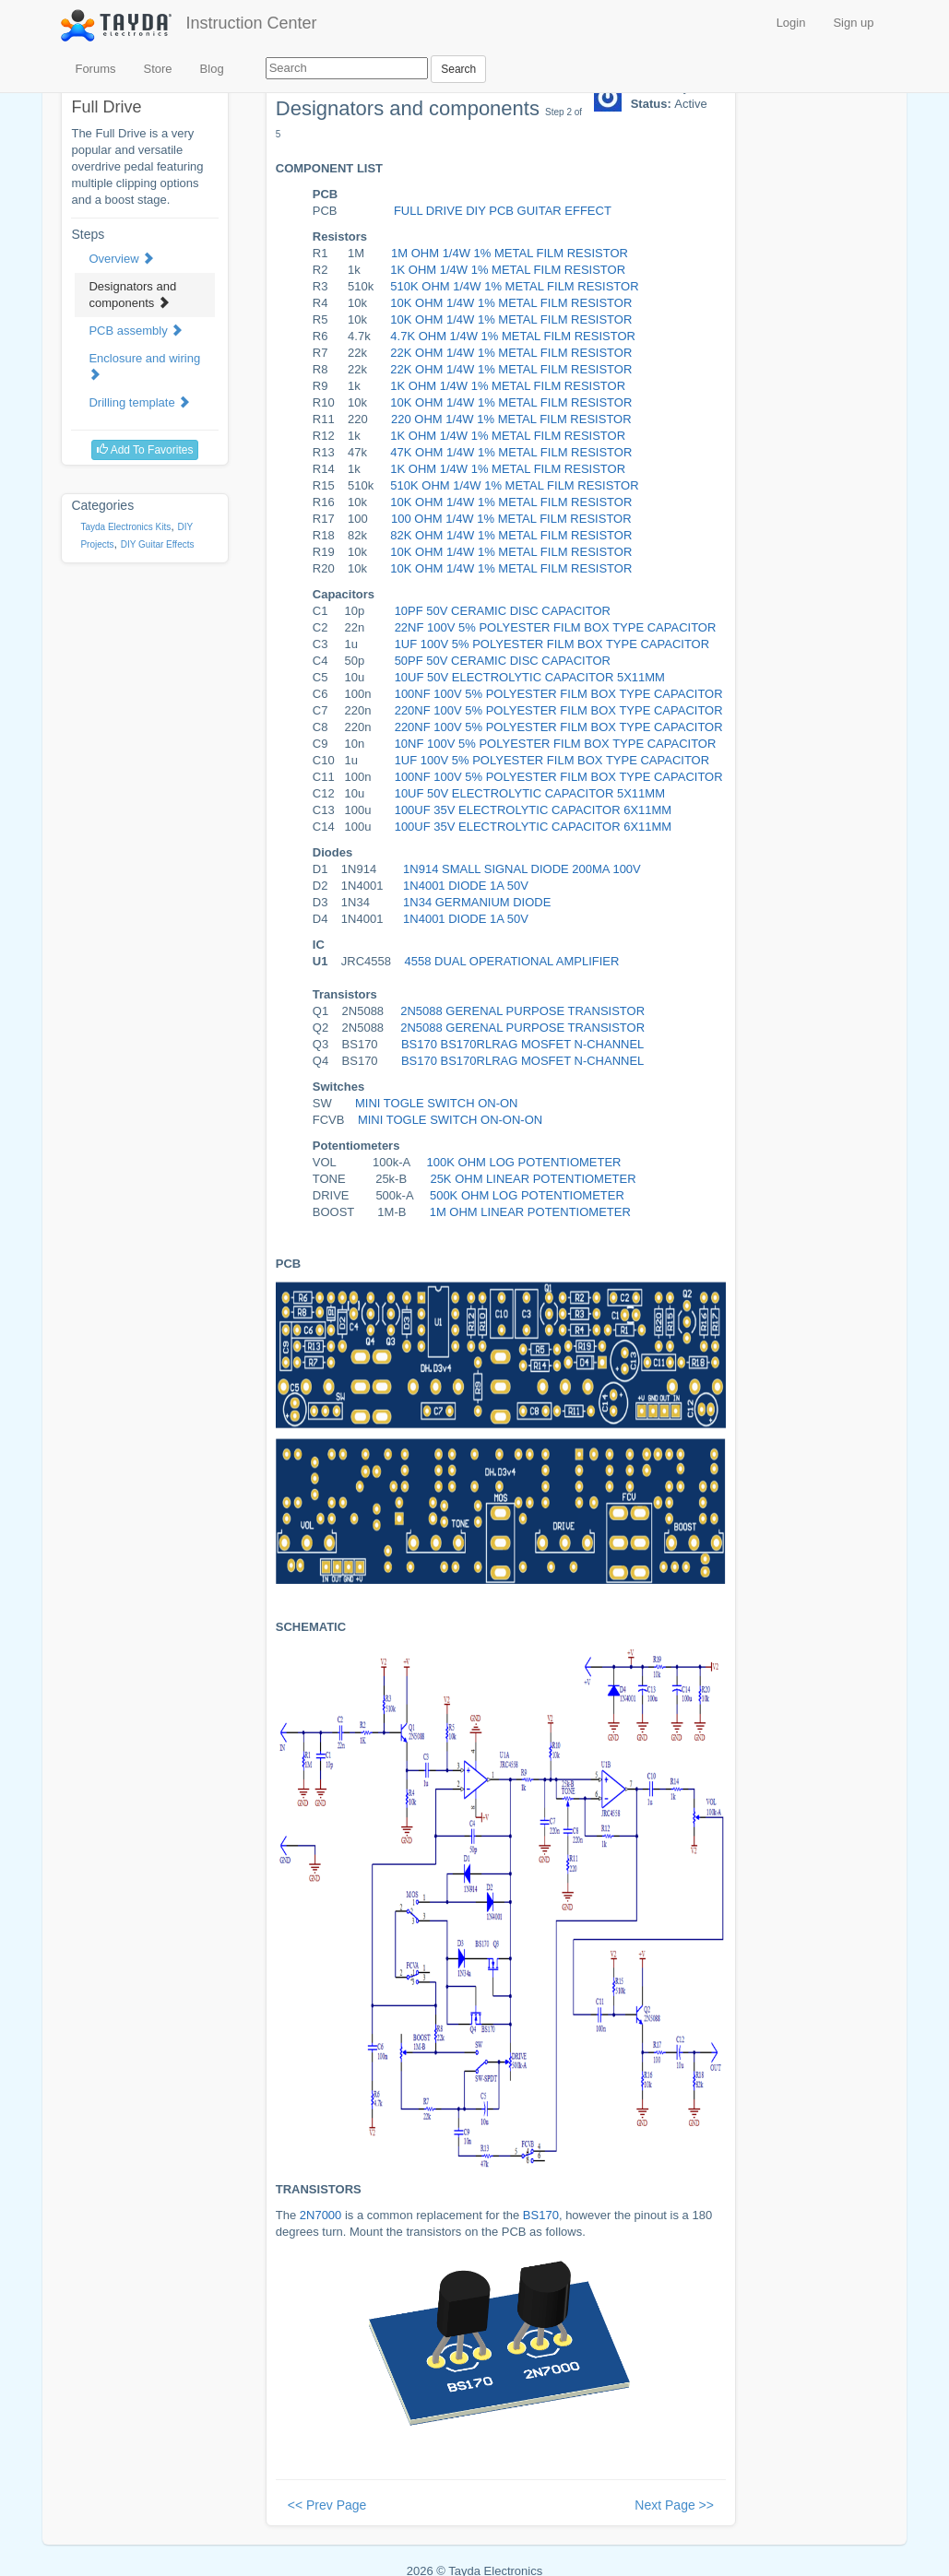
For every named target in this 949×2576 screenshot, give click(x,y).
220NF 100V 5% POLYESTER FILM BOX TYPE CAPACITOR (559, 710)
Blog (212, 69)
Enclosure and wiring (144, 365)
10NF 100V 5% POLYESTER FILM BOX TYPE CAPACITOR (556, 743)
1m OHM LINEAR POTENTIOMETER (530, 1212)
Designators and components (132, 294)
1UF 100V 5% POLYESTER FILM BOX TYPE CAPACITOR (552, 644)
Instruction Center (250, 23)
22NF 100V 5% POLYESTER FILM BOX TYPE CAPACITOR (556, 627)
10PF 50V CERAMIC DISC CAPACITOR (503, 611)
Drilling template (139, 402)
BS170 (541, 2215)
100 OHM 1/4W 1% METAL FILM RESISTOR (511, 519)
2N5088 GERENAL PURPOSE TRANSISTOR (522, 1011)
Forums (95, 69)
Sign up (853, 23)
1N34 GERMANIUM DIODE (477, 902)
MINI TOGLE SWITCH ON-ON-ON (450, 1120)
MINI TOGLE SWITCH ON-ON (436, 1103)
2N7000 (321, 2215)
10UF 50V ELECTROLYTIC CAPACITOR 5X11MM (530, 677)
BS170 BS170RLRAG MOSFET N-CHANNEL (522, 1044)
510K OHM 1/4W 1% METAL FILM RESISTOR (514, 286)
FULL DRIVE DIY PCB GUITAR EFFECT (502, 211)
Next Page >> (674, 2505)
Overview (121, 259)
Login (791, 23)
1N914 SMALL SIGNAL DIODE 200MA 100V (522, 869)
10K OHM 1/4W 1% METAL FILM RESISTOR (511, 303)
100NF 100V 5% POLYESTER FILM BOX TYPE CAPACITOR (559, 694)
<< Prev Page (327, 2505)
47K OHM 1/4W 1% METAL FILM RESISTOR (511, 452)
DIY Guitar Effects (158, 544)
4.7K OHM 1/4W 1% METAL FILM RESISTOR (512, 336)
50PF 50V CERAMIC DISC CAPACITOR (503, 661)
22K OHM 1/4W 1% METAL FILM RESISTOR (511, 353)
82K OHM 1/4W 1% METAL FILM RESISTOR (511, 535)
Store (158, 69)
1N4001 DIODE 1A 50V (465, 885)
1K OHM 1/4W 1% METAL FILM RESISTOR (507, 270)
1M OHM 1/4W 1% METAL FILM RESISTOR (509, 253)
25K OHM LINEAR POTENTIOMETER (532, 1179)
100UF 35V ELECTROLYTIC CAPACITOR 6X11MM (533, 810)
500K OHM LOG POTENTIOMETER (527, 1195)
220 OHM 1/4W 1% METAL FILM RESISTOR (511, 419)
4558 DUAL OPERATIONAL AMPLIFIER (512, 961)
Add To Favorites (145, 449)
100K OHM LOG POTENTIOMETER (524, 1162)
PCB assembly (136, 330)
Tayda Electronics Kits (125, 527)
